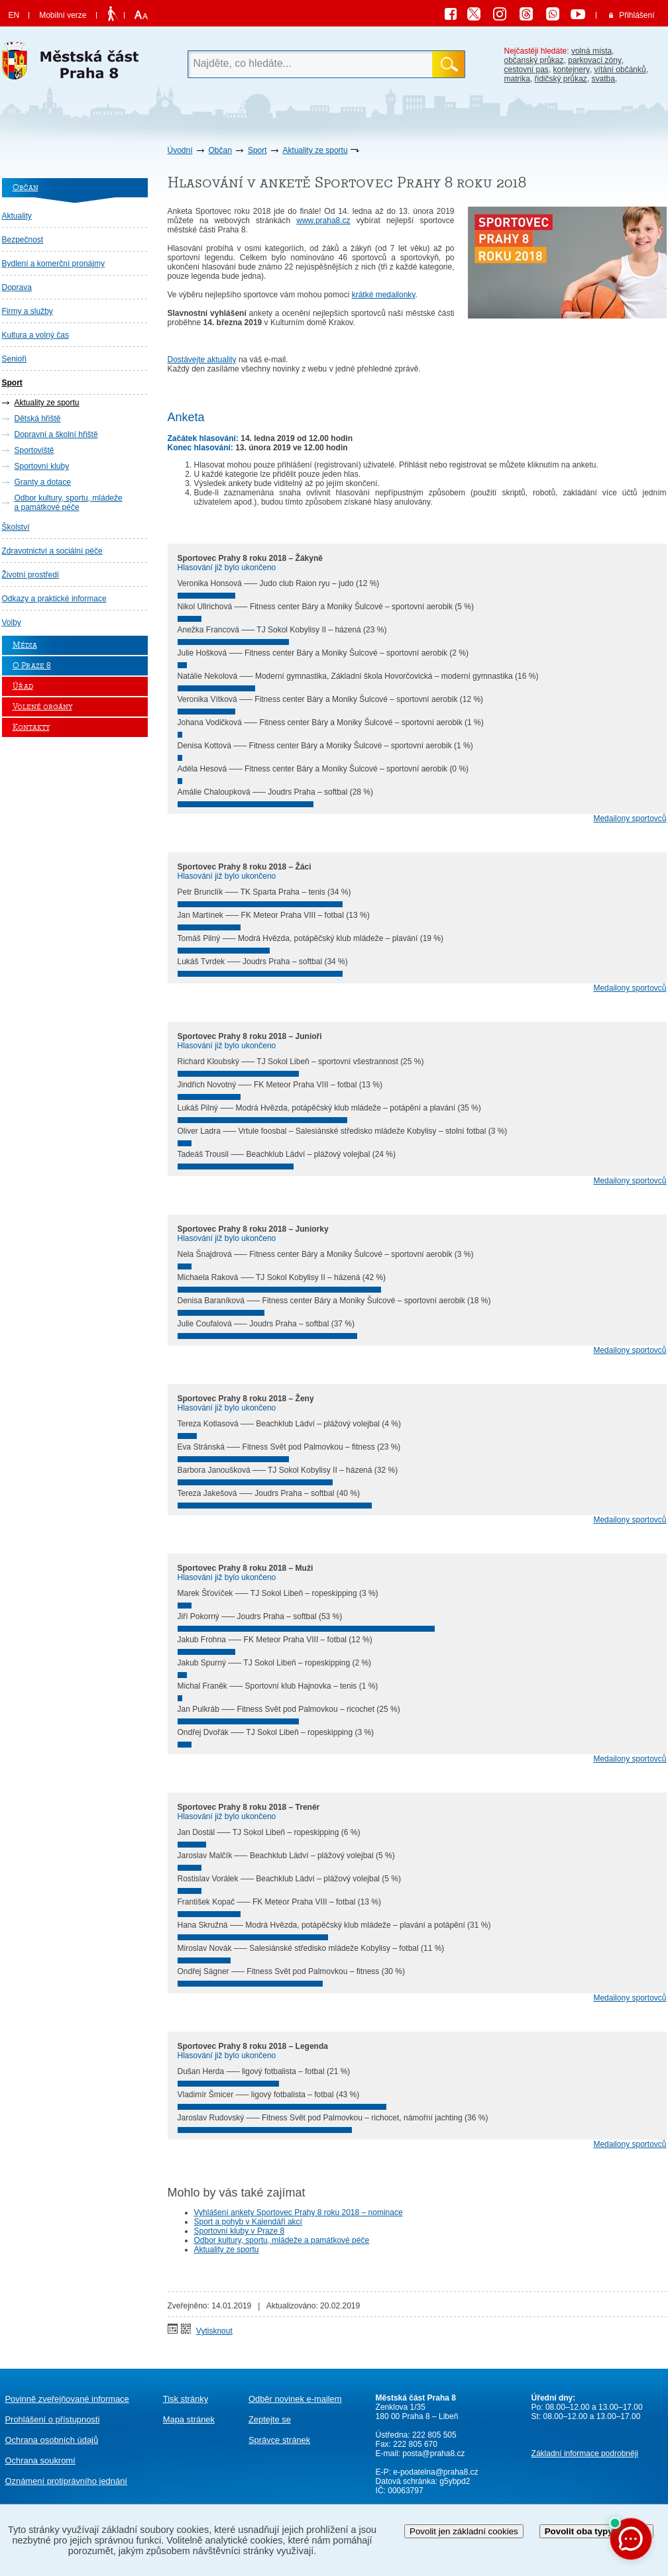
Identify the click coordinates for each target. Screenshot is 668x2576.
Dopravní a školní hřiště (56, 434)
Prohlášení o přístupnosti (52, 2419)
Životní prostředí (31, 574)
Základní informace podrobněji (584, 2453)
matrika (517, 78)
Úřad (23, 686)
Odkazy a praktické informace (54, 598)
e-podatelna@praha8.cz (434, 2472)
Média (25, 645)
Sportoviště (34, 450)
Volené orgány (42, 707)
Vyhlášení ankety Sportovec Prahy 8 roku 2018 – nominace (298, 2212)
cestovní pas (526, 69)
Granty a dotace (43, 482)
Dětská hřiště (38, 418)
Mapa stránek (189, 2419)
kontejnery (571, 69)
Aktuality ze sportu (315, 150)
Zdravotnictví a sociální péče (52, 551)
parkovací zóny (595, 60)
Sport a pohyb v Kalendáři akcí (248, 2221)
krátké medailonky (384, 294)
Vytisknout (214, 2331)
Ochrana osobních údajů (52, 2440)
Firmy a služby (27, 311)
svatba (603, 78)
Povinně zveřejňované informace (67, 2399)
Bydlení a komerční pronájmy (53, 263)
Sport (257, 150)
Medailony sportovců (629, 818)
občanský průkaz (534, 60)
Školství (16, 527)
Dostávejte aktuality (202, 359)
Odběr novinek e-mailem (295, 2399)
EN (14, 15)
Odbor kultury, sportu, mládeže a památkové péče (69, 502)
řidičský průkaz (561, 78)
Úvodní (180, 150)
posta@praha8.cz (433, 2453)
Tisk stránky (185, 2399)
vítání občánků (620, 69)
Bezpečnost (23, 239)
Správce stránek (279, 2440)
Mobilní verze (62, 15)
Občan (220, 150)
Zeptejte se (270, 2419)
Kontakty (31, 727)
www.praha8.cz (323, 220)
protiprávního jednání (66, 2481)
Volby (11, 622)
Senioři (14, 359)
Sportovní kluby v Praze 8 (239, 2231)
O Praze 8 (32, 666)
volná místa (591, 51)
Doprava (17, 287)
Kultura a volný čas (35, 335)
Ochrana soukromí (40, 2460)
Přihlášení (636, 15)
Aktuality (17, 216)
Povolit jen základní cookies (464, 2531)
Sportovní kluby (42, 466)
